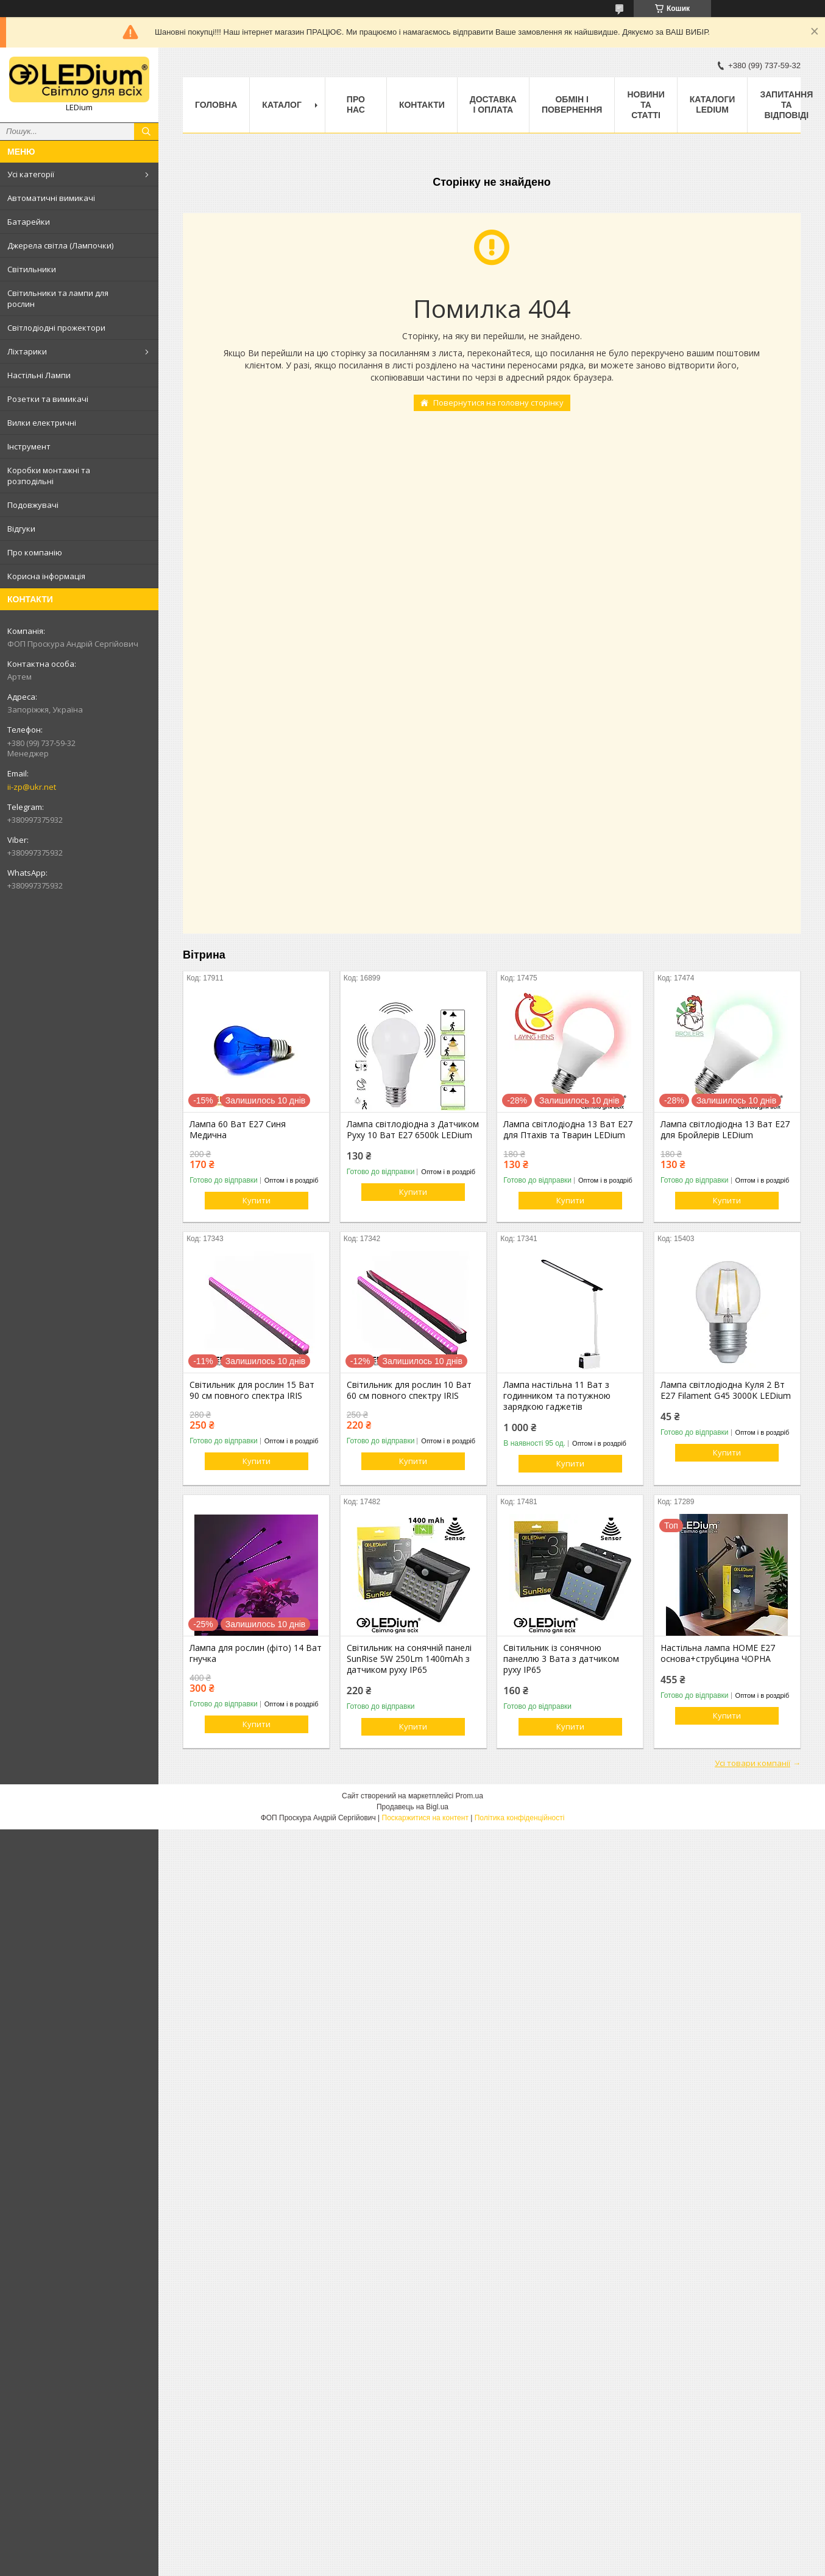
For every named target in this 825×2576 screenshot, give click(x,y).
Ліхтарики (27, 351)
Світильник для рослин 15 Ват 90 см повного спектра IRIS (251, 1390)
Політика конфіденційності (520, 1818)
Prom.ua (469, 1796)
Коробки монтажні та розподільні (48, 476)
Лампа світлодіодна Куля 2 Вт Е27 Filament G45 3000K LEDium (725, 1390)
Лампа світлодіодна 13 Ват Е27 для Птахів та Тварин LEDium (567, 1130)
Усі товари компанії (752, 1763)
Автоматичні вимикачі (51, 197)
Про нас (356, 104)
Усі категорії (30, 174)
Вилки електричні (41, 422)
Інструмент (29, 446)
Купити (257, 1200)
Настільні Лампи (39, 375)
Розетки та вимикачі (47, 398)
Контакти (422, 105)
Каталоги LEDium (712, 104)
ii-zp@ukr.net (31, 786)
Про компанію (34, 552)
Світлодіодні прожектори (56, 327)
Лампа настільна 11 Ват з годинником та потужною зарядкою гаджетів (557, 1395)
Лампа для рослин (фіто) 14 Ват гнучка (255, 1653)
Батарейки (28, 221)
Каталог (282, 105)
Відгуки (21, 528)
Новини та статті (645, 105)
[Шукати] (146, 131)
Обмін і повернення (572, 104)
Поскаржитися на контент (425, 1818)
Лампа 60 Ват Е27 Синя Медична (237, 1130)
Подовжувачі (32, 504)
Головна (216, 105)
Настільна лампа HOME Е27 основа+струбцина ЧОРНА (717, 1653)
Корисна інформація (46, 576)
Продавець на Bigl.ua (412, 1807)
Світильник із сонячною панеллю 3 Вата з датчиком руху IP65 (561, 1658)
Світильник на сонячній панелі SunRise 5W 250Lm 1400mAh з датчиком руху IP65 (409, 1658)
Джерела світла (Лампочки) (60, 245)
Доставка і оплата (493, 104)
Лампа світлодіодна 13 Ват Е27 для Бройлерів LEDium (725, 1130)
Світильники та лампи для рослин (57, 298)
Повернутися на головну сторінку (498, 402)
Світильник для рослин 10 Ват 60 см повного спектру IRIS (409, 1390)
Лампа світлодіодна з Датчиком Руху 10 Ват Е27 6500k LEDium (413, 1130)
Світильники (31, 269)
